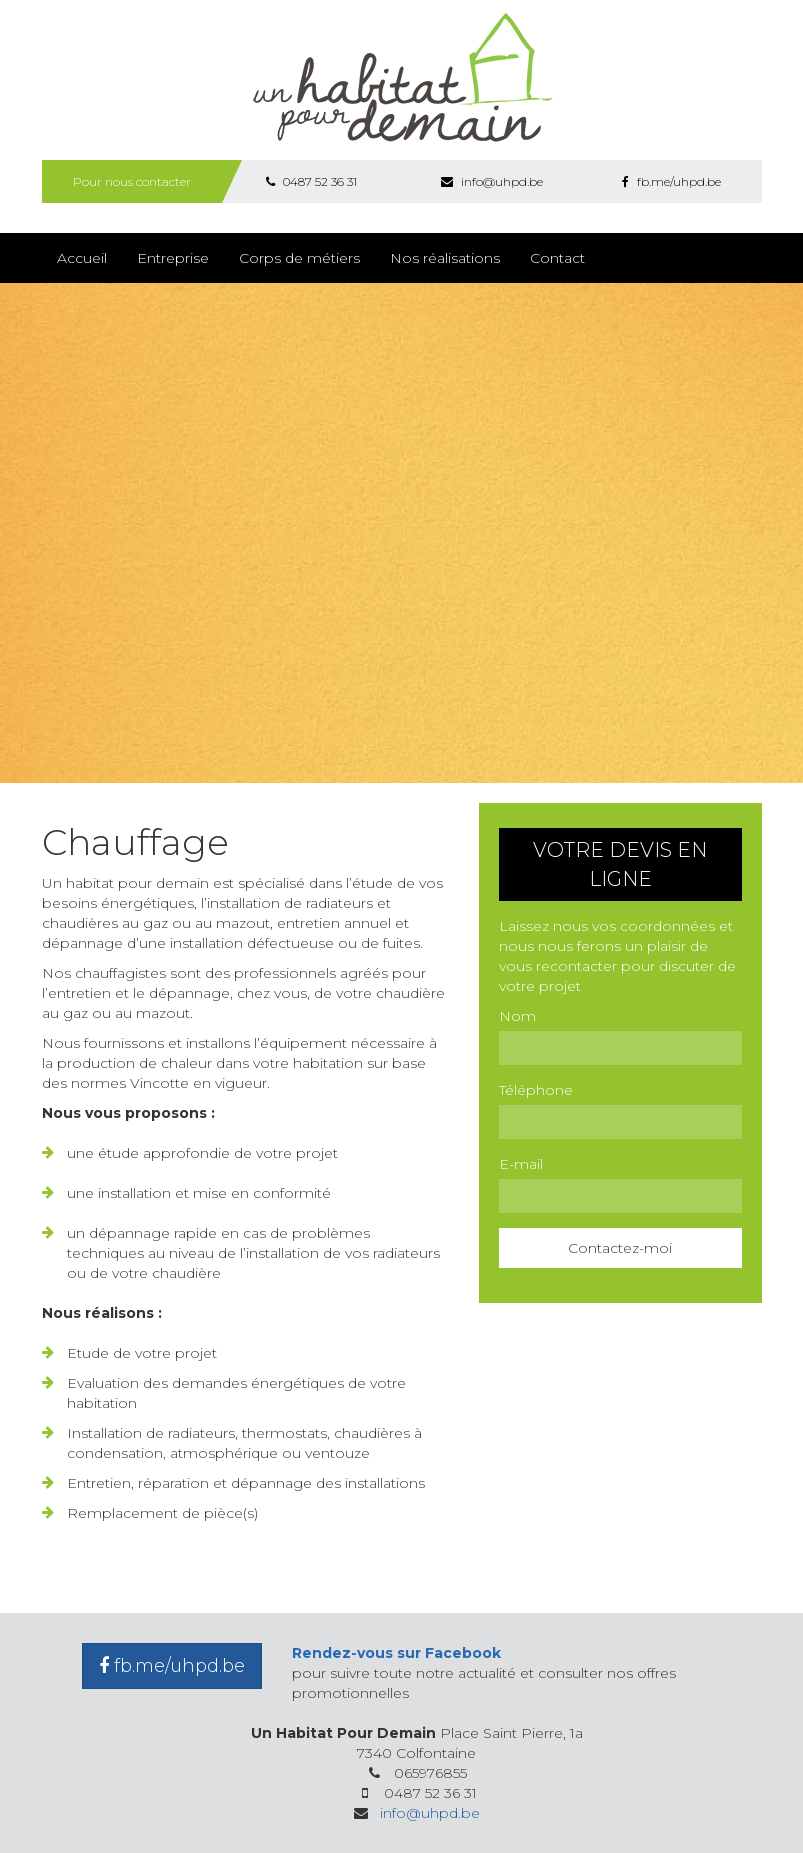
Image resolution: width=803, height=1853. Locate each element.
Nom (517, 1016)
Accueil (82, 258)
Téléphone (536, 1090)
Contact (557, 258)
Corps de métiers (299, 258)
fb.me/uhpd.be (671, 181)
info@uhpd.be (492, 181)
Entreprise (173, 258)
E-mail (521, 1164)
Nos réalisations (445, 258)
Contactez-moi (620, 1248)
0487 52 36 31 (311, 181)
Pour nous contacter (132, 181)
